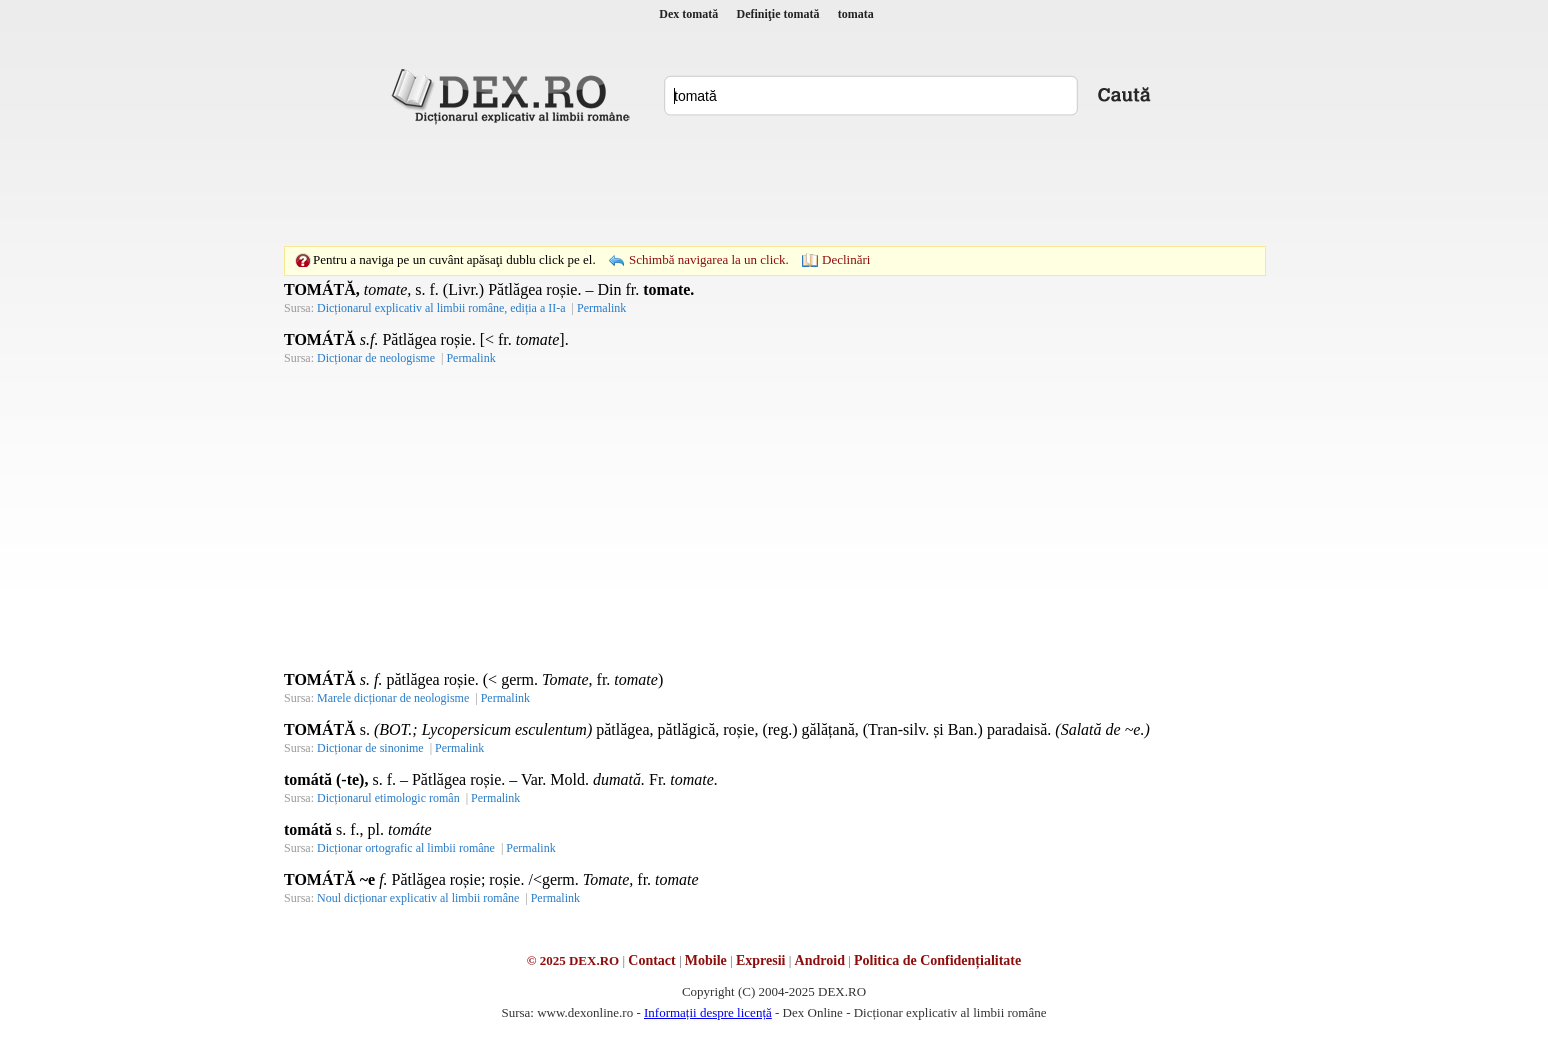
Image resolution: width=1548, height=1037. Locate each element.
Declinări (846, 259)
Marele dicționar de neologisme (393, 698)
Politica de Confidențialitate (937, 960)
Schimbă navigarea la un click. (709, 259)
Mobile (706, 960)
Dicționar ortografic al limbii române (406, 848)
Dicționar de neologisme (376, 358)
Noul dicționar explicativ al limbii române (418, 898)
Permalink (601, 308)
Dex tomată (688, 14)
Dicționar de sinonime (370, 748)
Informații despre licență (708, 1012)
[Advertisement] (774, 185)
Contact (651, 960)
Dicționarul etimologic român (388, 798)
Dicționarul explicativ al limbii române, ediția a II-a (441, 308)
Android (820, 960)
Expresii (761, 960)
